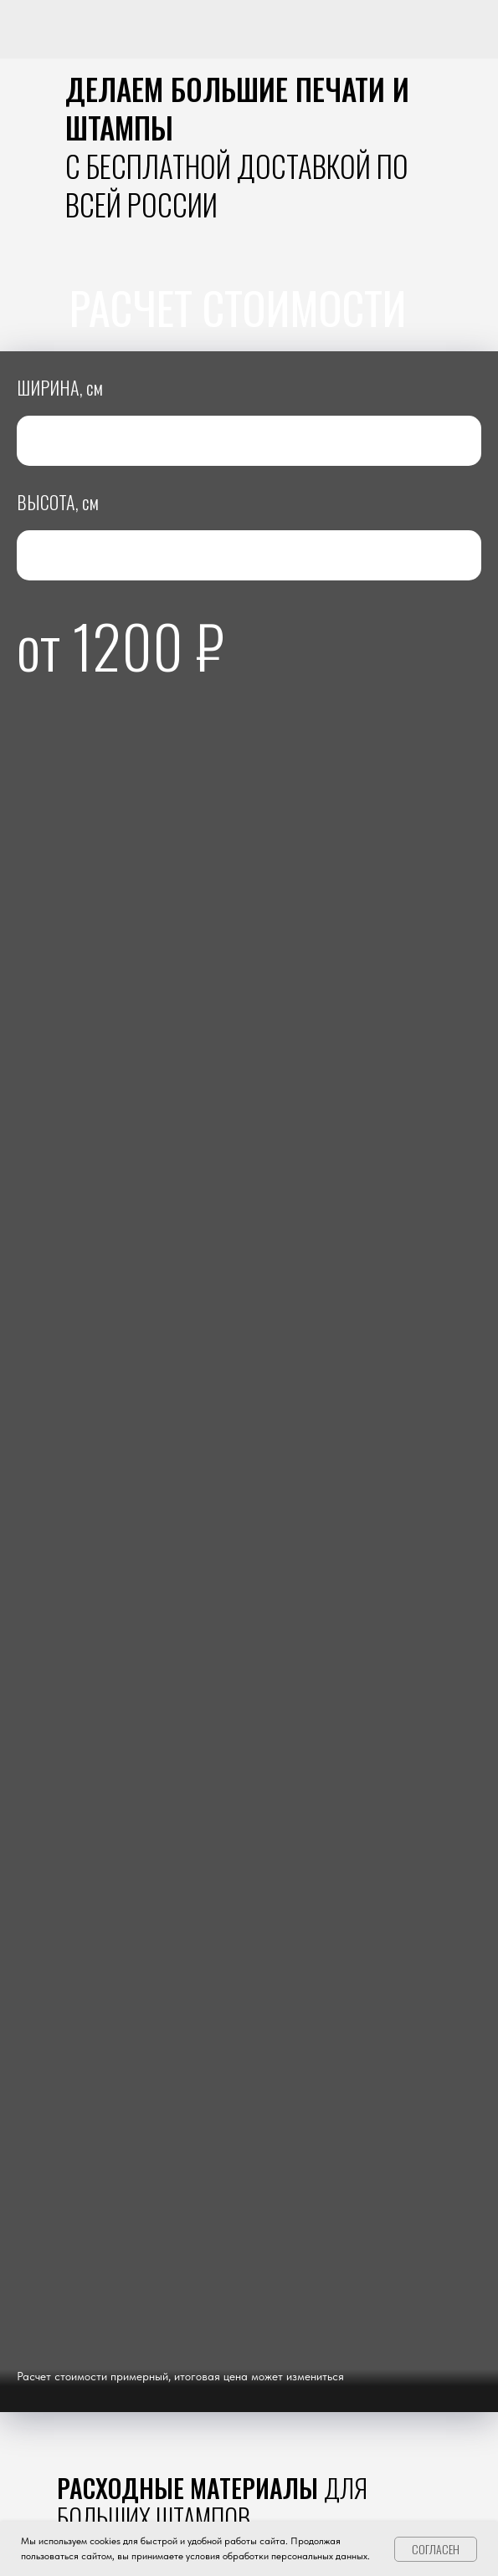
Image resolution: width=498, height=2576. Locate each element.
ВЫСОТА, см (58, 502)
